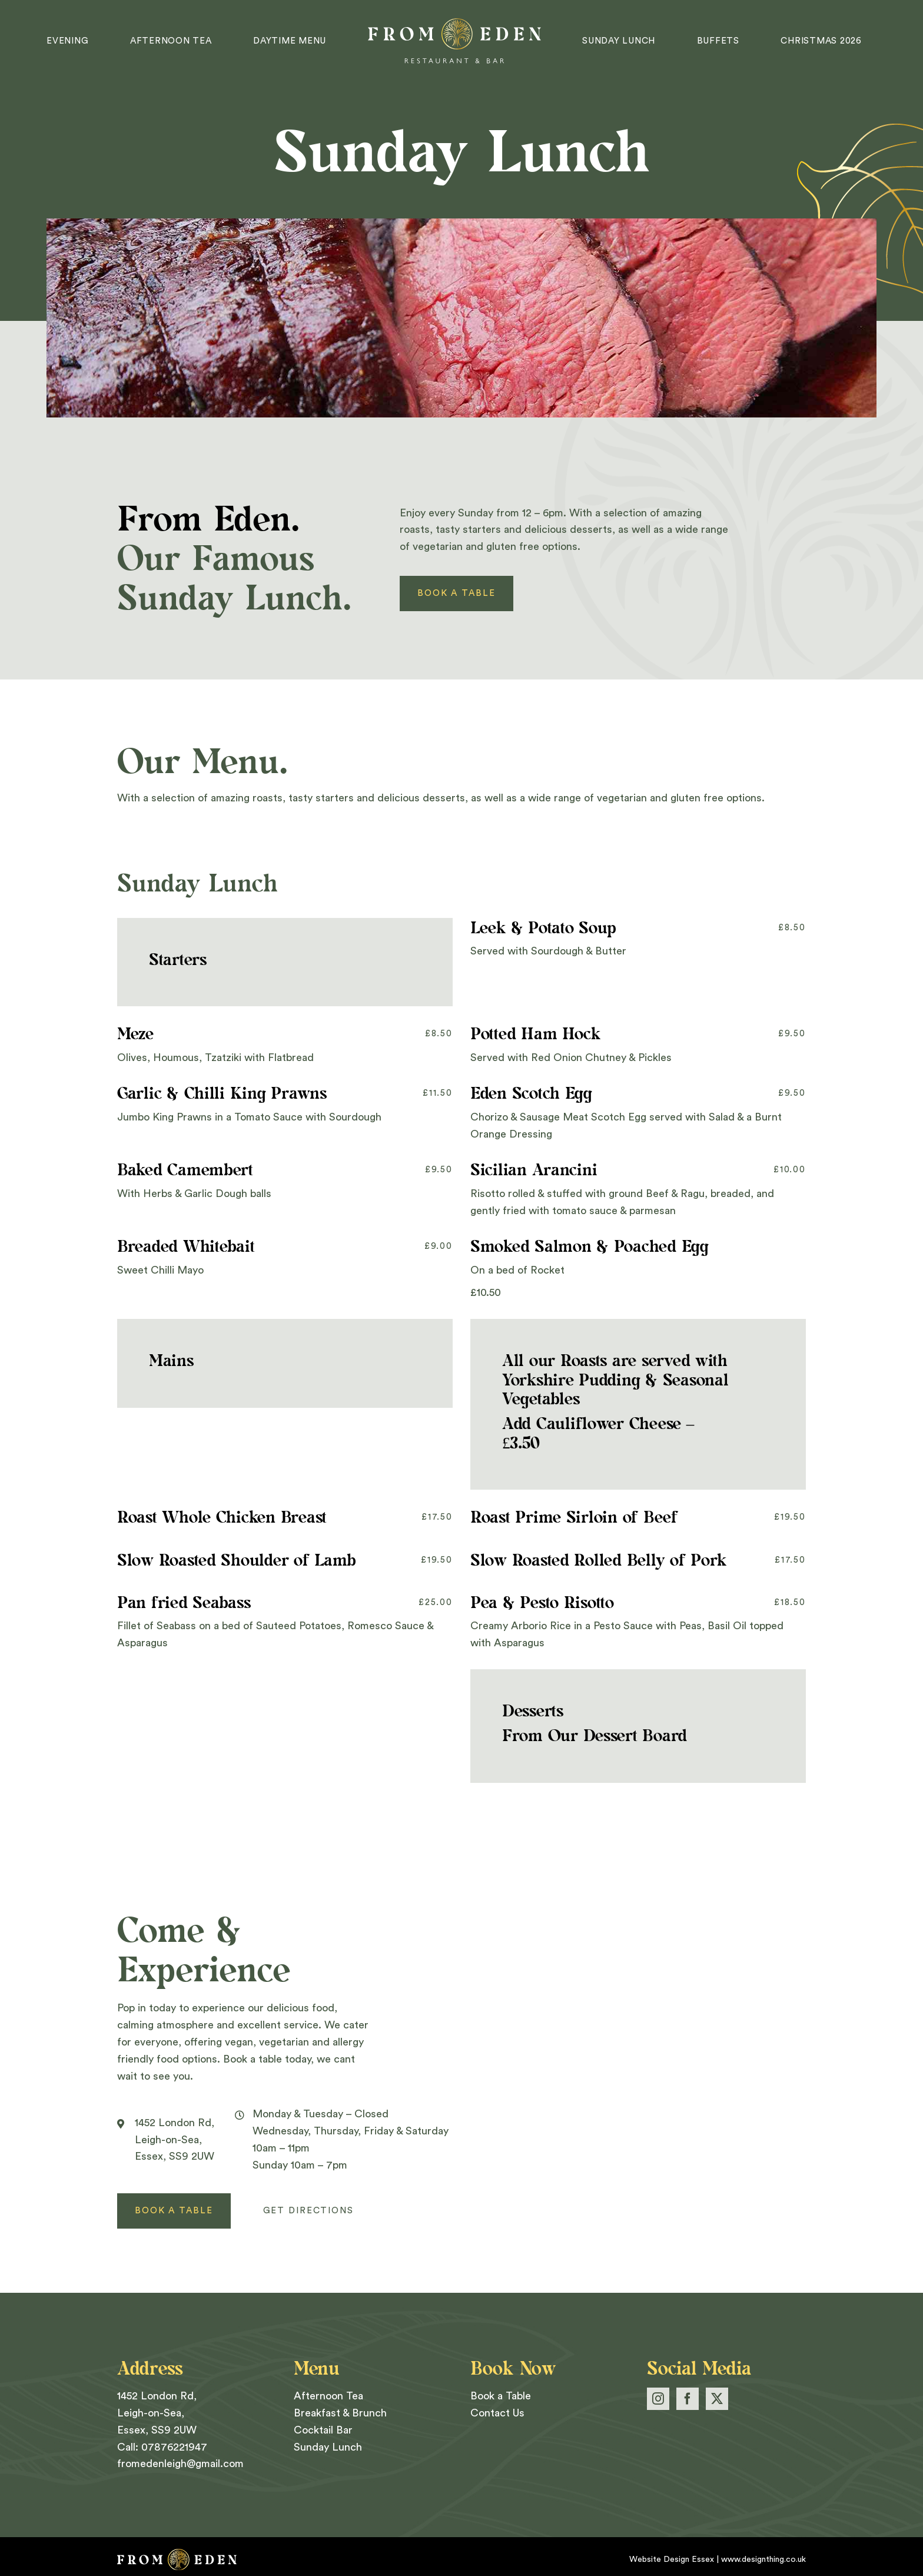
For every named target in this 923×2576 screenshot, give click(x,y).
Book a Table (500, 2396)
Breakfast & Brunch (340, 2413)
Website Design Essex (671, 2559)
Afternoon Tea (328, 2396)
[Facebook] (687, 2399)
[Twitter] (717, 2399)
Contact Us (497, 2413)
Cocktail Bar (323, 2430)
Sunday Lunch (328, 2447)
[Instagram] (658, 2399)
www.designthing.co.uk (763, 2559)
